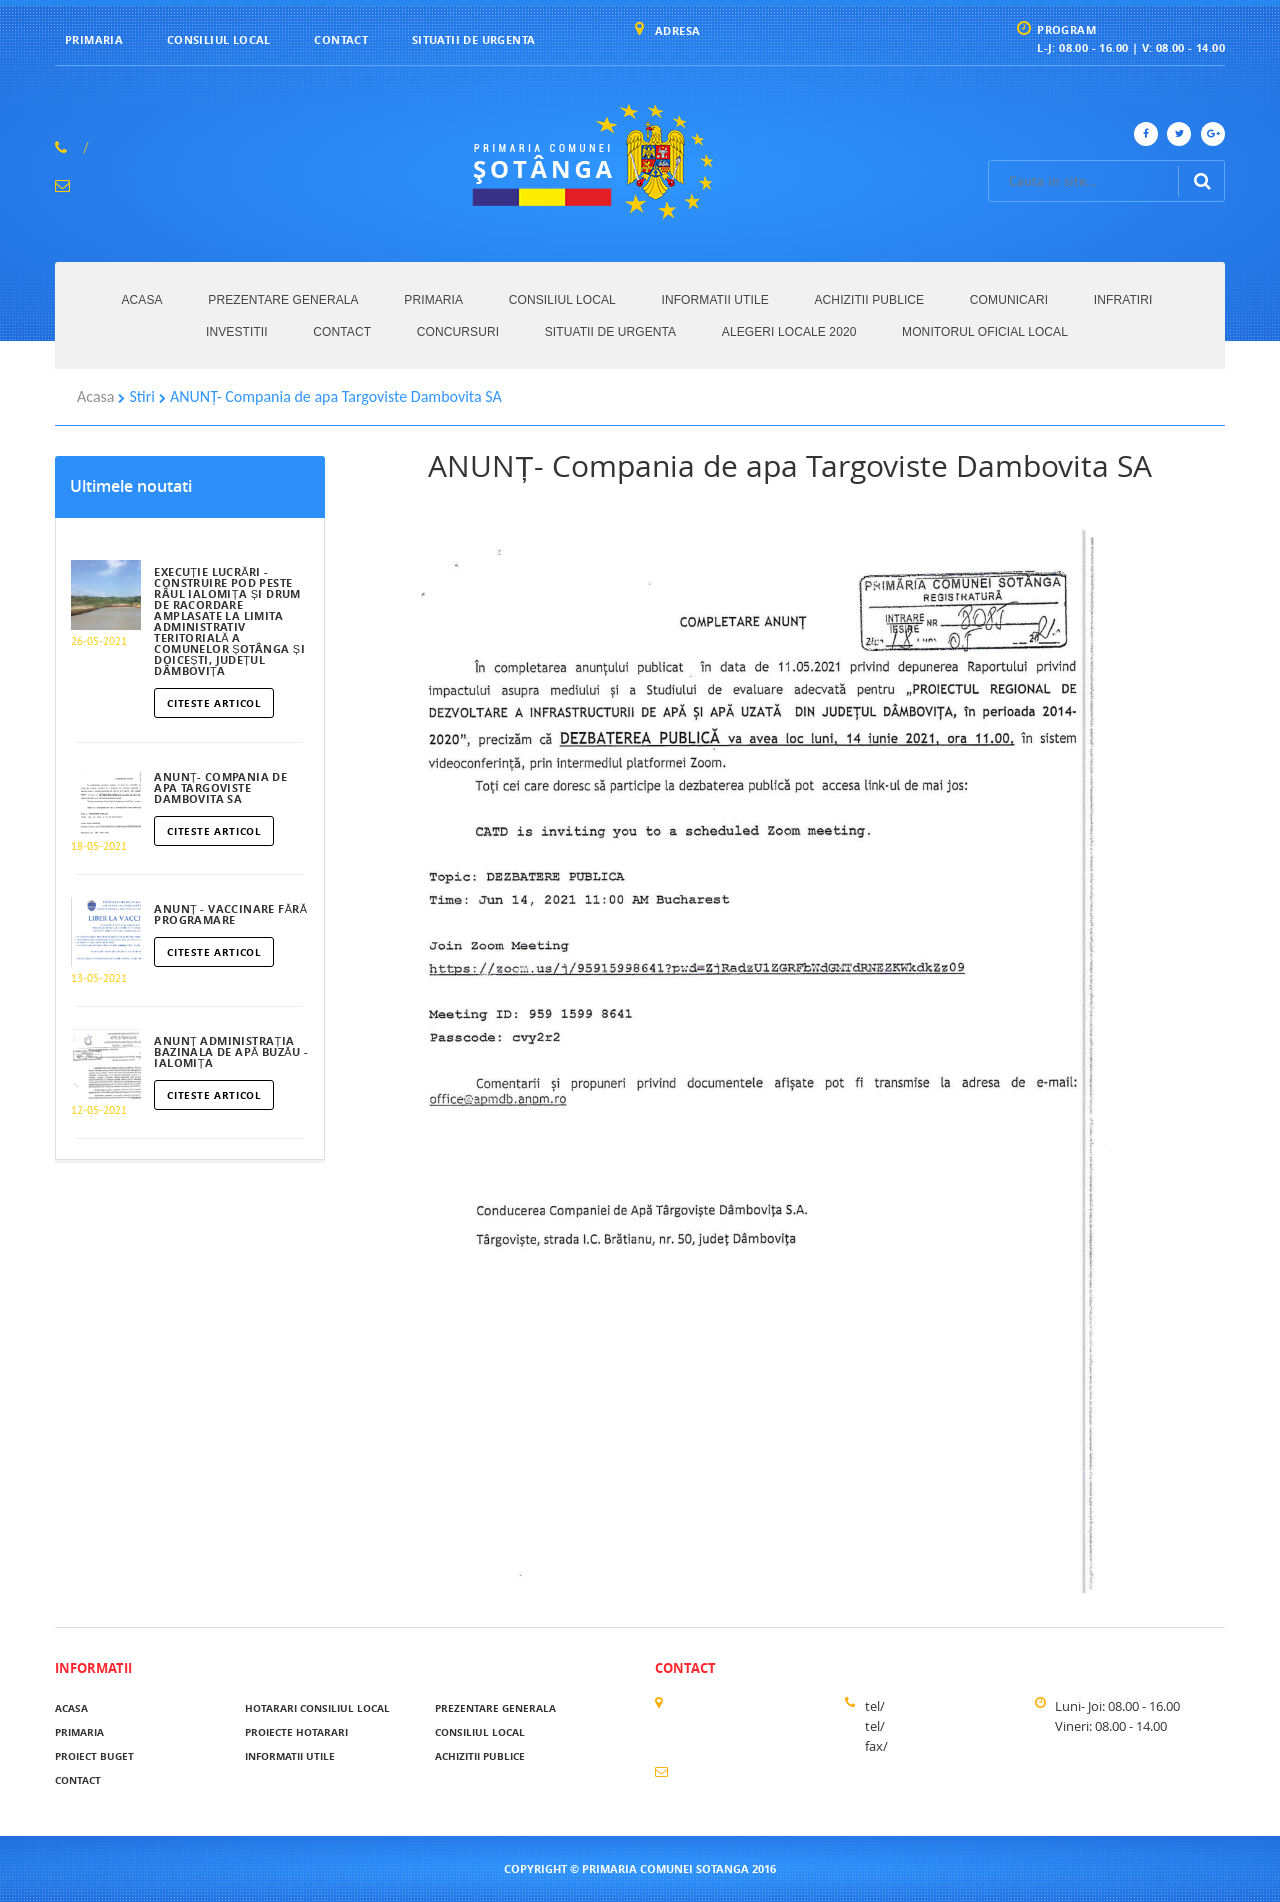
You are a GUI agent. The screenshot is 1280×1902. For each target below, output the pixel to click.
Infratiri (1123, 300)
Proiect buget (94, 1756)
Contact (341, 39)
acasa (71, 1708)
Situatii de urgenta (474, 39)
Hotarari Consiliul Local (317, 1708)
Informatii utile (714, 300)
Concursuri (458, 332)
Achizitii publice (870, 300)
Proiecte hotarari (296, 1732)
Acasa (142, 300)
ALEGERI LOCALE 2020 (789, 332)
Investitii (237, 332)
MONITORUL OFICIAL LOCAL (985, 332)
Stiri (142, 396)
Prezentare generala (283, 300)
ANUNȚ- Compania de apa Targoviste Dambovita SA (336, 396)
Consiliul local (219, 39)
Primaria (94, 39)
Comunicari (1009, 300)
